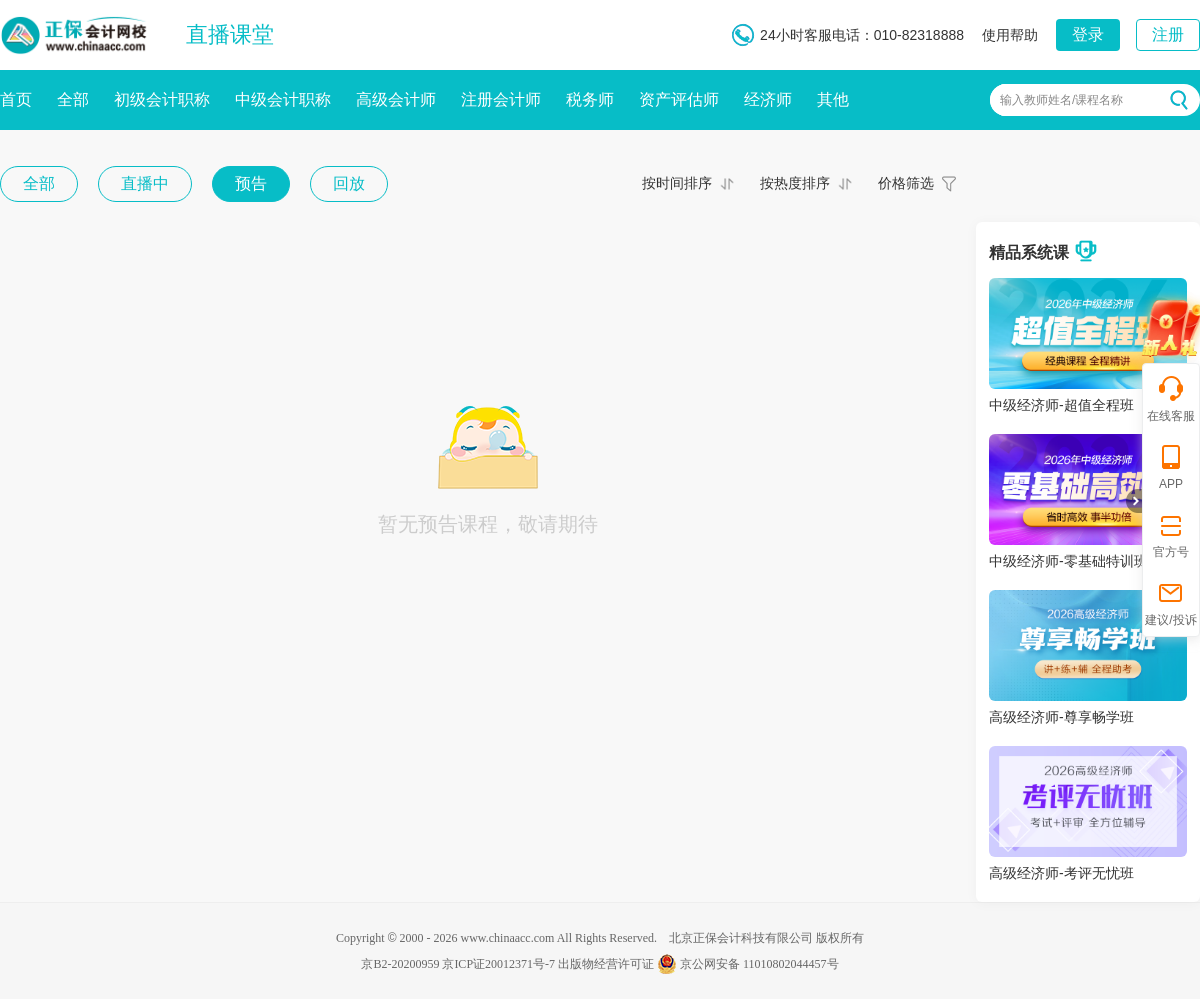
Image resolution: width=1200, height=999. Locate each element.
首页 (16, 99)
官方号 (1171, 534)
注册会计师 (501, 99)
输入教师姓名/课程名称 (1061, 100)
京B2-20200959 (400, 964)
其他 (833, 99)
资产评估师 (679, 99)
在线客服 (1171, 398)
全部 (73, 99)
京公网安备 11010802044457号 (748, 964)
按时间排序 (677, 183)
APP (1171, 466)
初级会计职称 (162, 99)
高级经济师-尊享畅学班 (1061, 717)
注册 (1168, 34)
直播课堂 (230, 34)
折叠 (1134, 501)
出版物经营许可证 (606, 964)
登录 (1088, 34)
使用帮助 (1010, 35)
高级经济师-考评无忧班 (1061, 873)
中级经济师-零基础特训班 (1068, 561)
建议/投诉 (1170, 602)
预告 (251, 183)
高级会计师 (396, 99)
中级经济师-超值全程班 (1061, 405)
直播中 (145, 183)
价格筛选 (906, 183)
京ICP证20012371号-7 (498, 964)
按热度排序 (795, 183)
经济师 (768, 99)
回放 (349, 183)
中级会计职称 (283, 99)
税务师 (590, 99)
